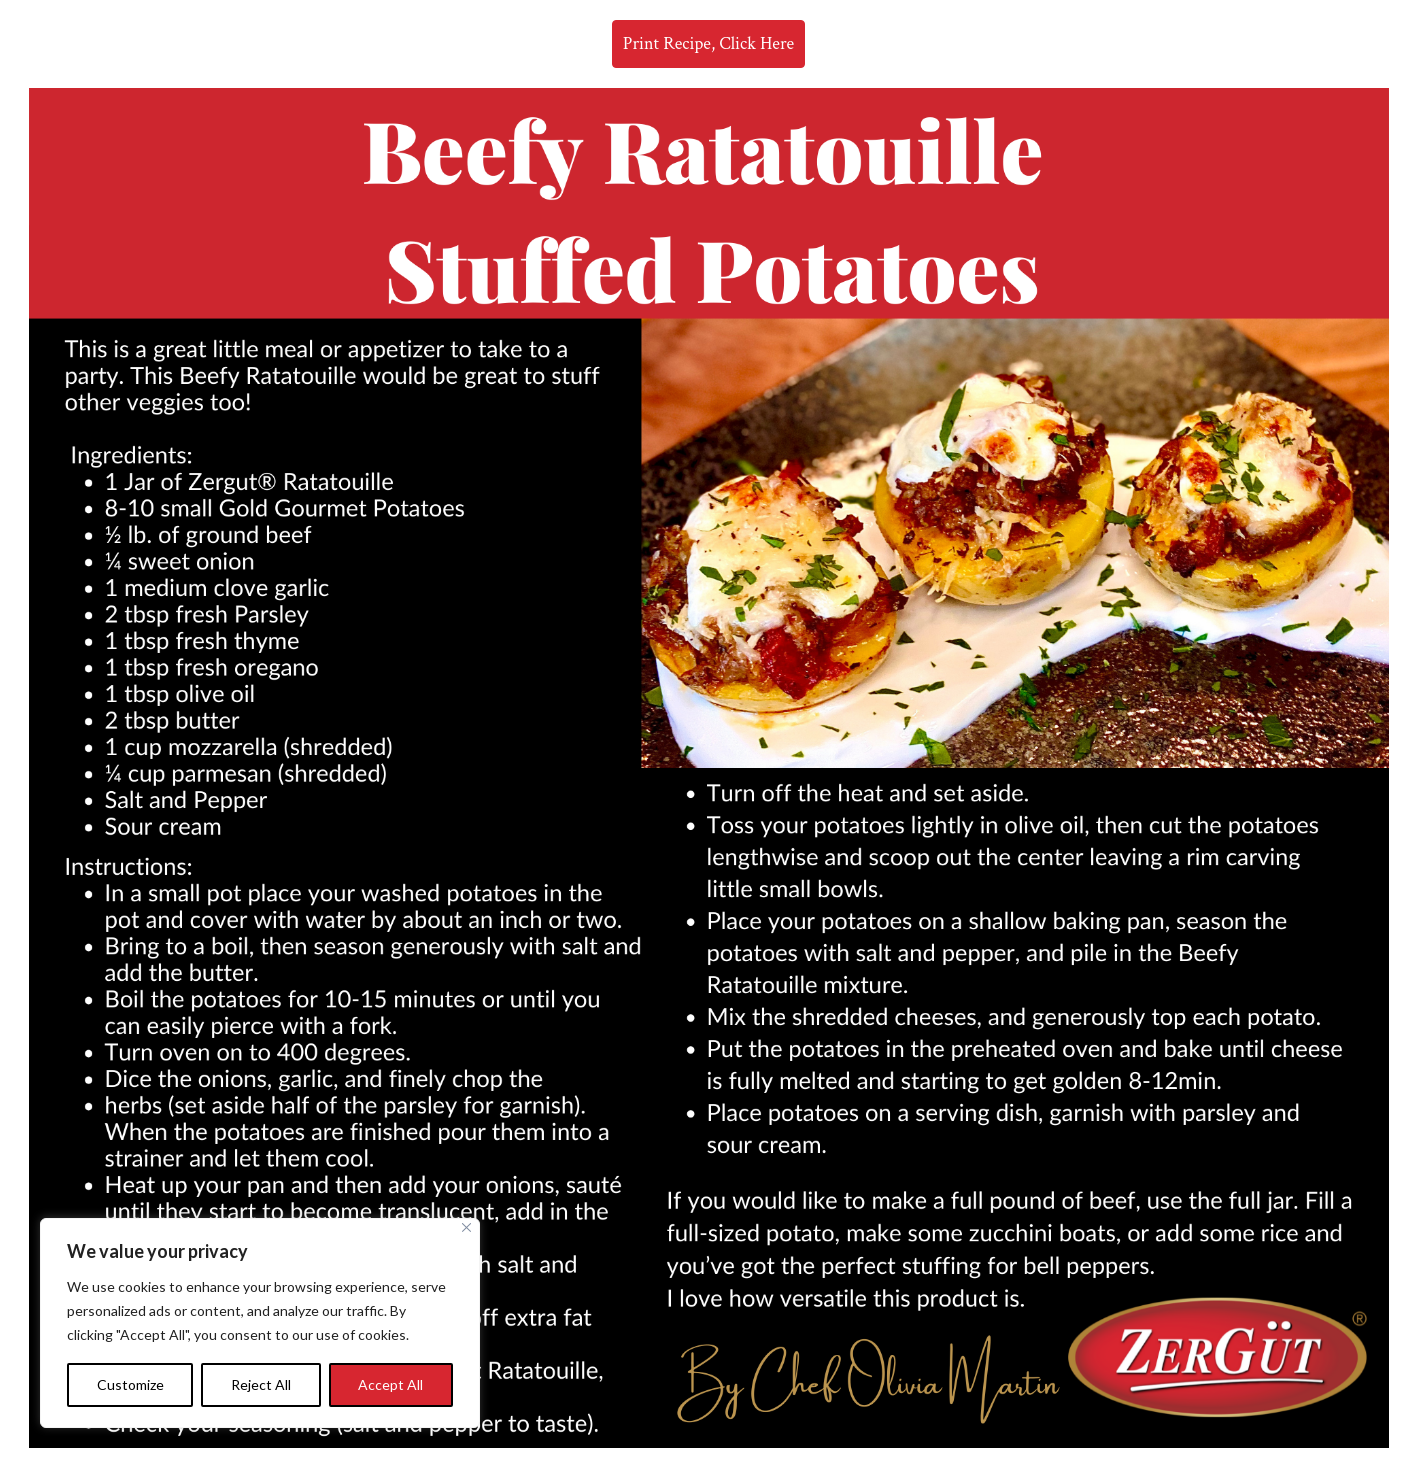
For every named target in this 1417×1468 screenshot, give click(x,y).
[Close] (466, 1227)
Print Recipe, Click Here (708, 43)
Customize (130, 1384)
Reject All (261, 1384)
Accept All (390, 1384)
